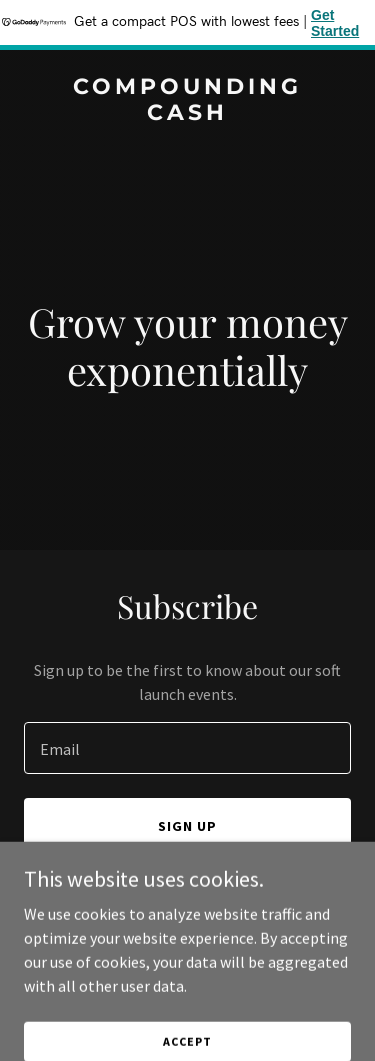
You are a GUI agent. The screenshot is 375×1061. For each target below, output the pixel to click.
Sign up (187, 826)
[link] (187, 114)
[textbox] (187, 748)
